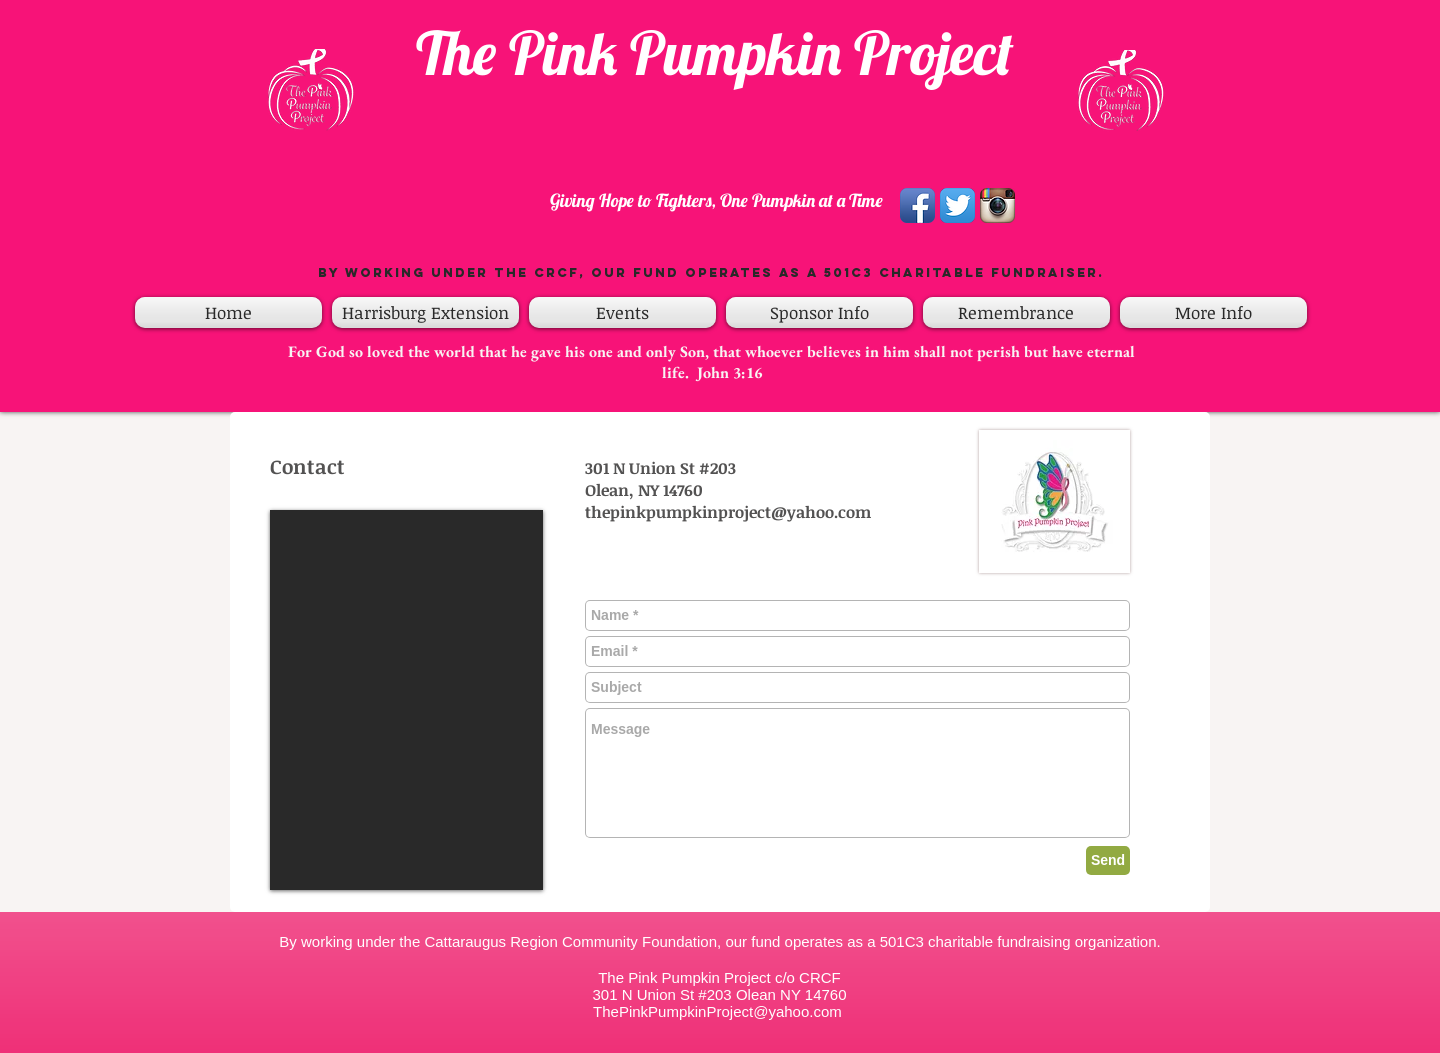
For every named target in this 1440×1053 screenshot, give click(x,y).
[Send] (1108, 860)
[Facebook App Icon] (917, 205)
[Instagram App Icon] (997, 205)
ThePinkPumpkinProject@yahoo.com (717, 1011)
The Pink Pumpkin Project (715, 52)
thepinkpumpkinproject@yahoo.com (728, 512)
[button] (622, 312)
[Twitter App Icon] (957, 205)
